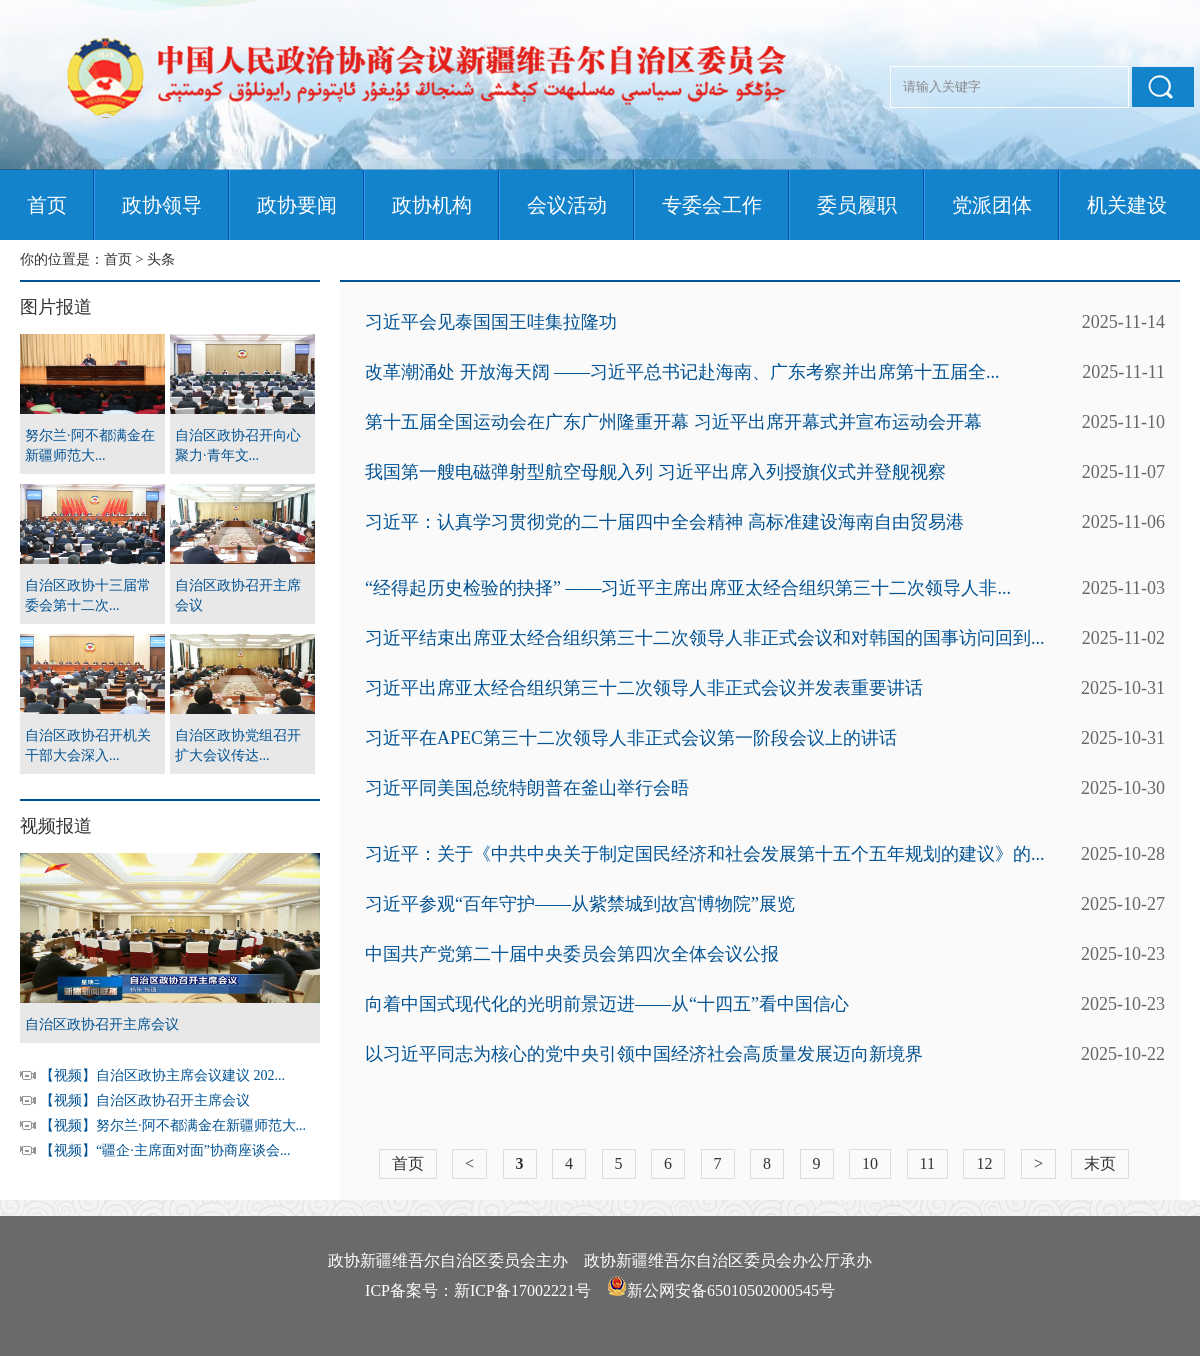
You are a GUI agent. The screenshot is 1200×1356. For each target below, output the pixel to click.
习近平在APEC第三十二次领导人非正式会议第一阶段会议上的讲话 (631, 738)
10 (870, 1163)
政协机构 (432, 205)
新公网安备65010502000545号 (731, 1290)
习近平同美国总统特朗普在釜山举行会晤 (527, 788)
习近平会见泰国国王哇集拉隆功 (491, 322)
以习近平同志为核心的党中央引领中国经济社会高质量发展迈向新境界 (644, 1054)
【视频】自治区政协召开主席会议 (145, 1100)
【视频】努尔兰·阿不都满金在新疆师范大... (173, 1125)
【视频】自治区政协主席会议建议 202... (162, 1075)
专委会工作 (712, 205)
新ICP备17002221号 (522, 1290)
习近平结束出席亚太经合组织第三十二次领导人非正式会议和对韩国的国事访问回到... (705, 638)
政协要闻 (297, 205)
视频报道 (56, 826)
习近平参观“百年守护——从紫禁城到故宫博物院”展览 (580, 904)
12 (984, 1163)
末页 (1100, 1163)
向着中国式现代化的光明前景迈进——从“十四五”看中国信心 (607, 1004)
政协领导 (162, 205)
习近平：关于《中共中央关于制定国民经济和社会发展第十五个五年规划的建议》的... (705, 854)
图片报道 (56, 307)
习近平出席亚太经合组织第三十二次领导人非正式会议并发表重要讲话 (644, 688)
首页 (47, 205)
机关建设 (1127, 205)
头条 (161, 259)
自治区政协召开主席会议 (102, 1024)
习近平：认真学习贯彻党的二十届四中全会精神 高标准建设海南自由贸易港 (664, 522)
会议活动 (567, 205)
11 (927, 1163)
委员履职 (857, 205)
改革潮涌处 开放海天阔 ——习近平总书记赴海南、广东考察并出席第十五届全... (682, 372)
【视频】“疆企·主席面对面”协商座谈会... (165, 1150)
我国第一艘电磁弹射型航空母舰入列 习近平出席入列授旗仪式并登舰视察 (655, 472)
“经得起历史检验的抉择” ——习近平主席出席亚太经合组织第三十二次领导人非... (688, 588)
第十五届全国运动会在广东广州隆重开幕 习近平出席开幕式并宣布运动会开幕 (673, 422)
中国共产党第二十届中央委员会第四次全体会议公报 (572, 954)
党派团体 (992, 205)
